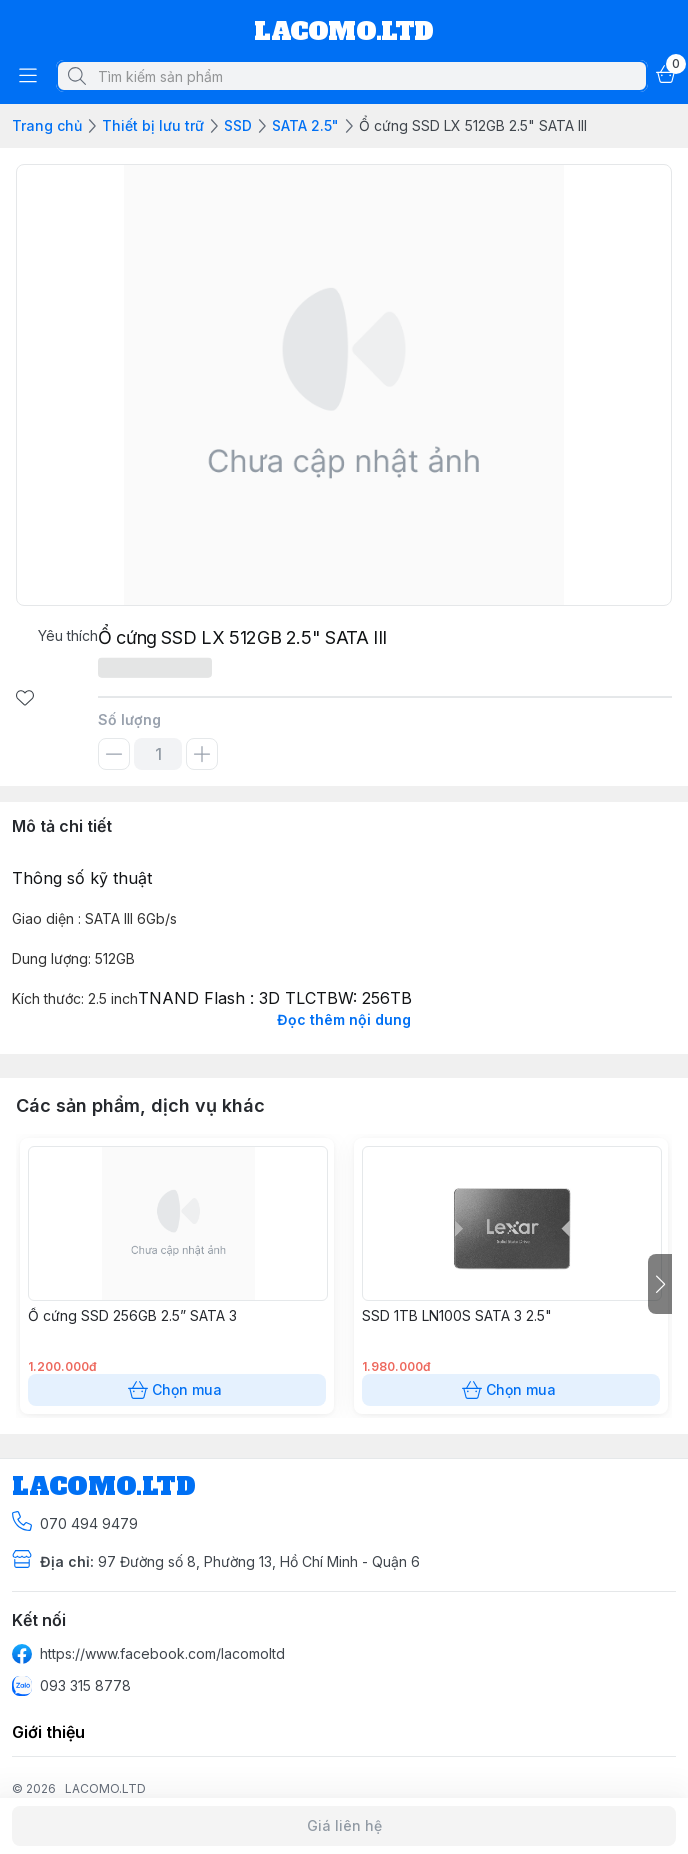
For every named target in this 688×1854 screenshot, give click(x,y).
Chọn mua (177, 1390)
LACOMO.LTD (105, 1788)
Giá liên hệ (344, 1826)
